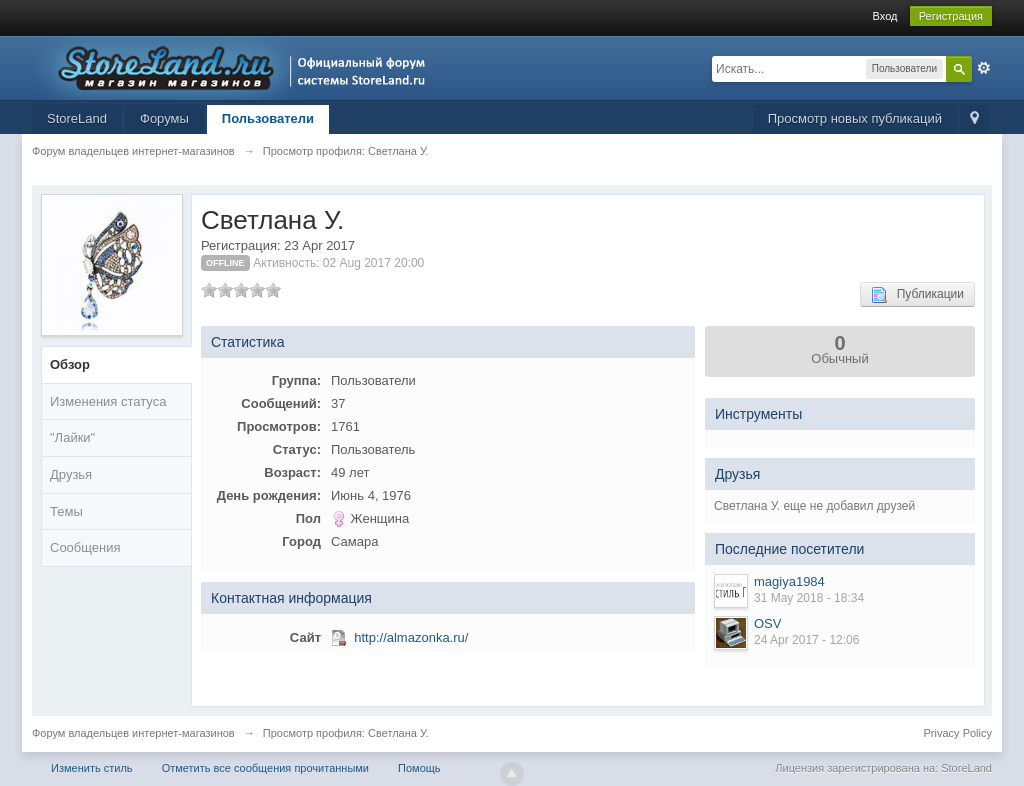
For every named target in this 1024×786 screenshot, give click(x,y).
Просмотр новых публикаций (855, 118)
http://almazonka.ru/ (411, 637)
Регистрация (951, 16)
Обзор (70, 364)
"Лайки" (72, 437)
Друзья (71, 474)
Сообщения (85, 547)
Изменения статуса (108, 401)
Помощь (419, 768)
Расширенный (984, 68)
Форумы (164, 118)
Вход (885, 16)
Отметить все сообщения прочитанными (265, 768)
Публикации (917, 295)
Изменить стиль (92, 768)
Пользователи (268, 118)
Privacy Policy (958, 733)
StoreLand (77, 118)
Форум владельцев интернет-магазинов (133, 733)
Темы (66, 511)
